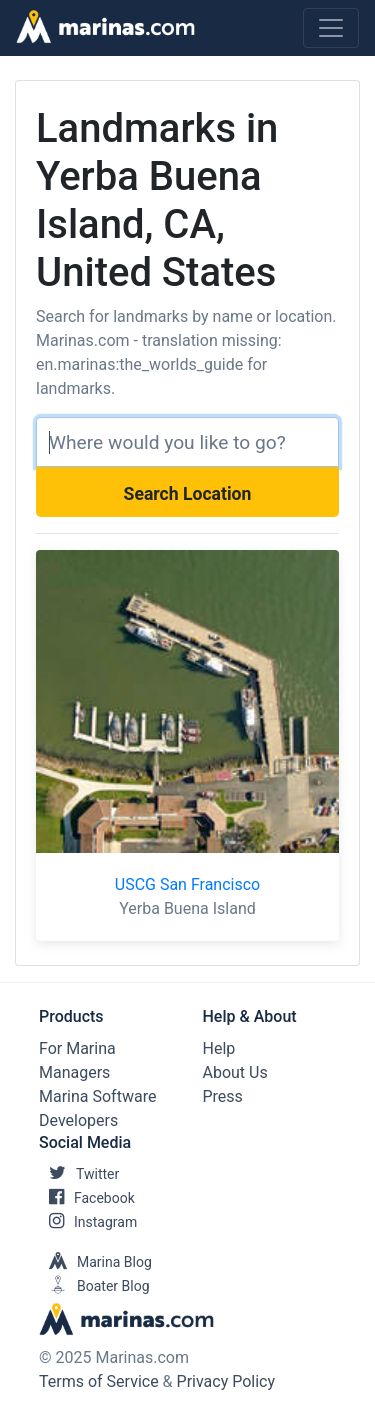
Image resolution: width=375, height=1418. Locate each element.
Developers (78, 1120)
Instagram (88, 1222)
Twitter (79, 1174)
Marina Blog (95, 1262)
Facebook (87, 1198)
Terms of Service (99, 1381)
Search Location (188, 494)
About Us (235, 1072)
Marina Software (97, 1096)
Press (223, 1096)
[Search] (187, 442)
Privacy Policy (226, 1381)
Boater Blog (94, 1286)
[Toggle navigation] (331, 28)
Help (219, 1048)
